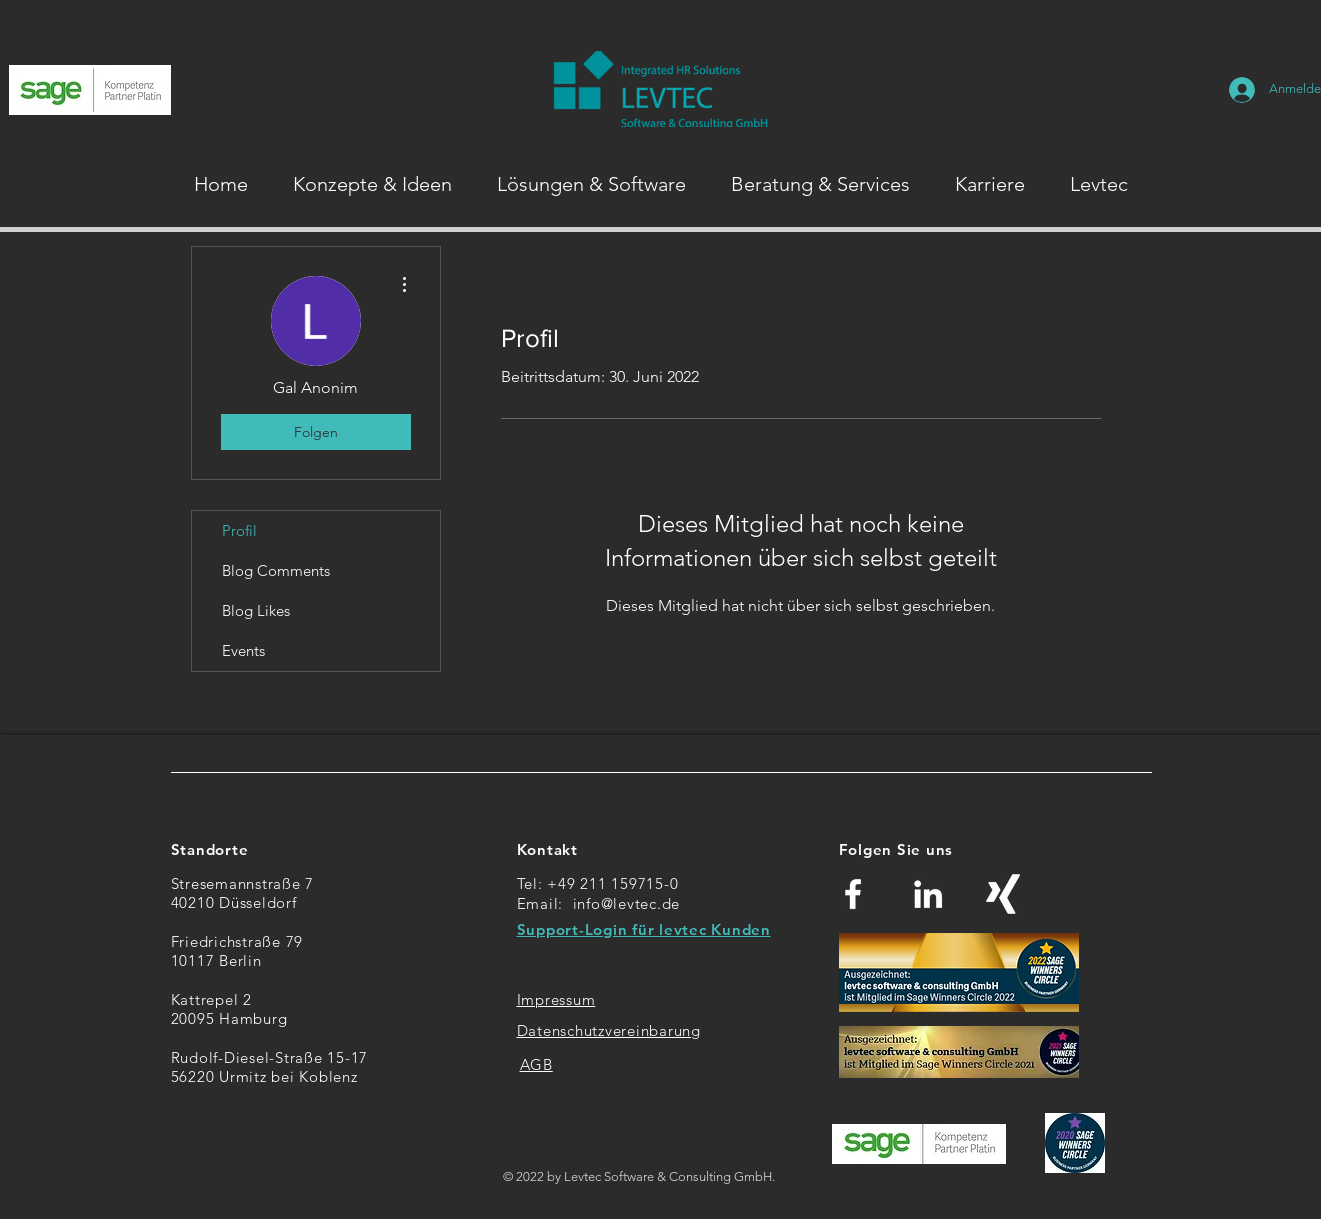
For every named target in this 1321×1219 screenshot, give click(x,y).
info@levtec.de (627, 903)
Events (243, 650)
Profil (239, 530)
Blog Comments (276, 570)
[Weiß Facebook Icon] (853, 894)
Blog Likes (256, 610)
